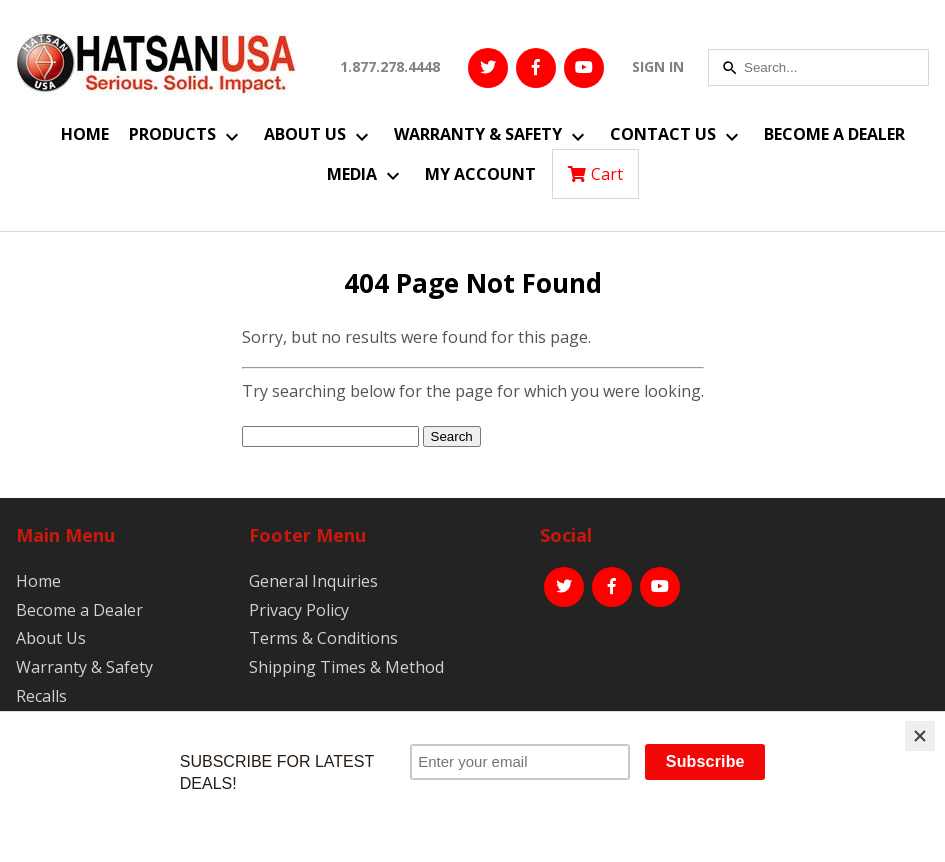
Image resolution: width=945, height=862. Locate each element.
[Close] (920, 736)
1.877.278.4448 (390, 66)
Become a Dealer (834, 134)
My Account (480, 174)
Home (85, 134)
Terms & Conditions (323, 638)
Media (352, 174)
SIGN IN (658, 66)
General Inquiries (313, 581)
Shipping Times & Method (346, 667)
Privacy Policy (299, 610)
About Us (305, 134)
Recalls (41, 696)
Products (172, 134)
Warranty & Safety (478, 134)
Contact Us (663, 134)
